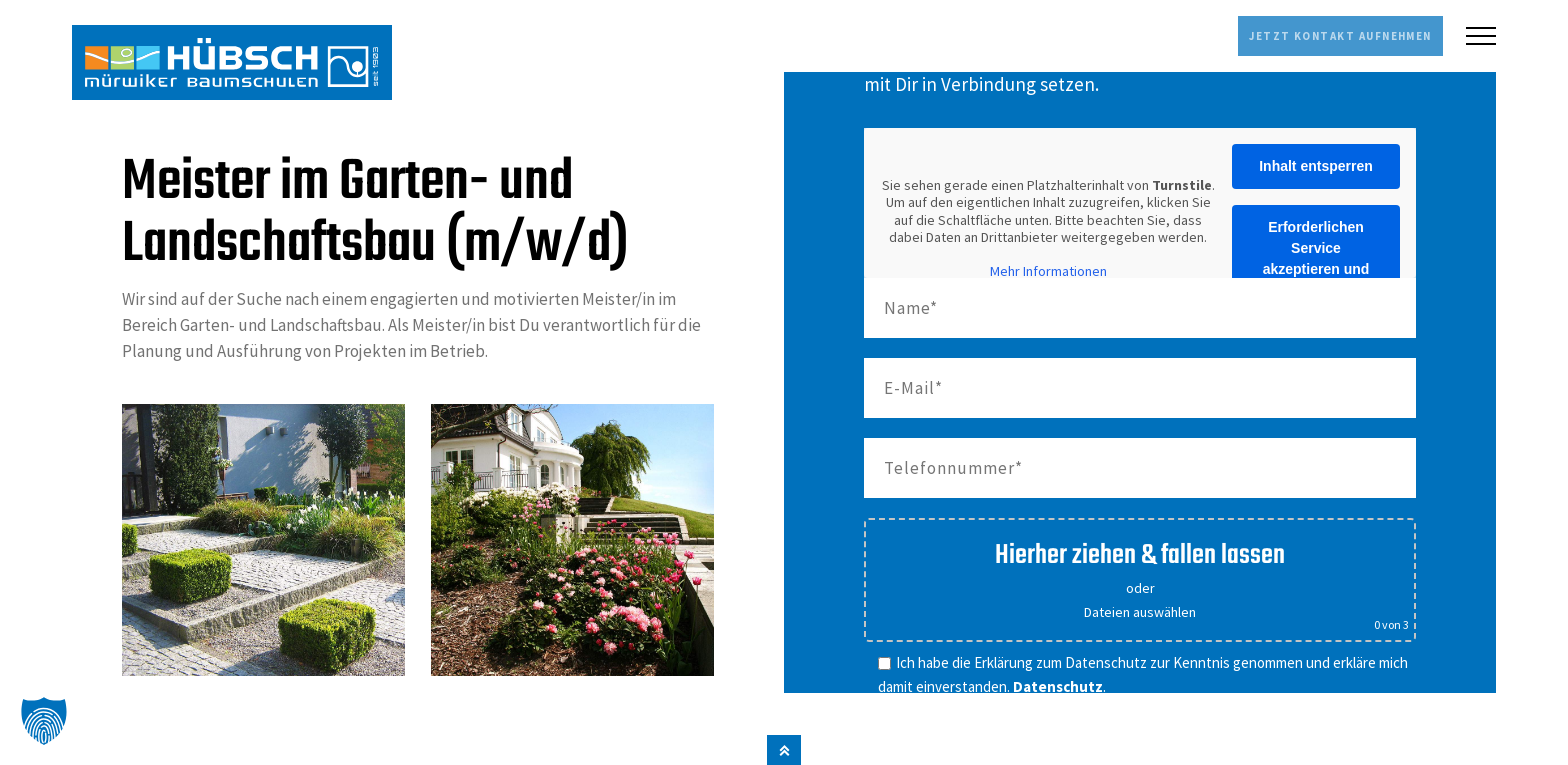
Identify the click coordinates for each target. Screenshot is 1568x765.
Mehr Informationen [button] (1048, 269)
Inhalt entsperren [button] (1316, 164)
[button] (44, 721)
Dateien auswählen (1140, 610)
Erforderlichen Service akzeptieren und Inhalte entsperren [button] (1315, 256)
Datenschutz (1058, 683)
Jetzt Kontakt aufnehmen (1303, 35)
